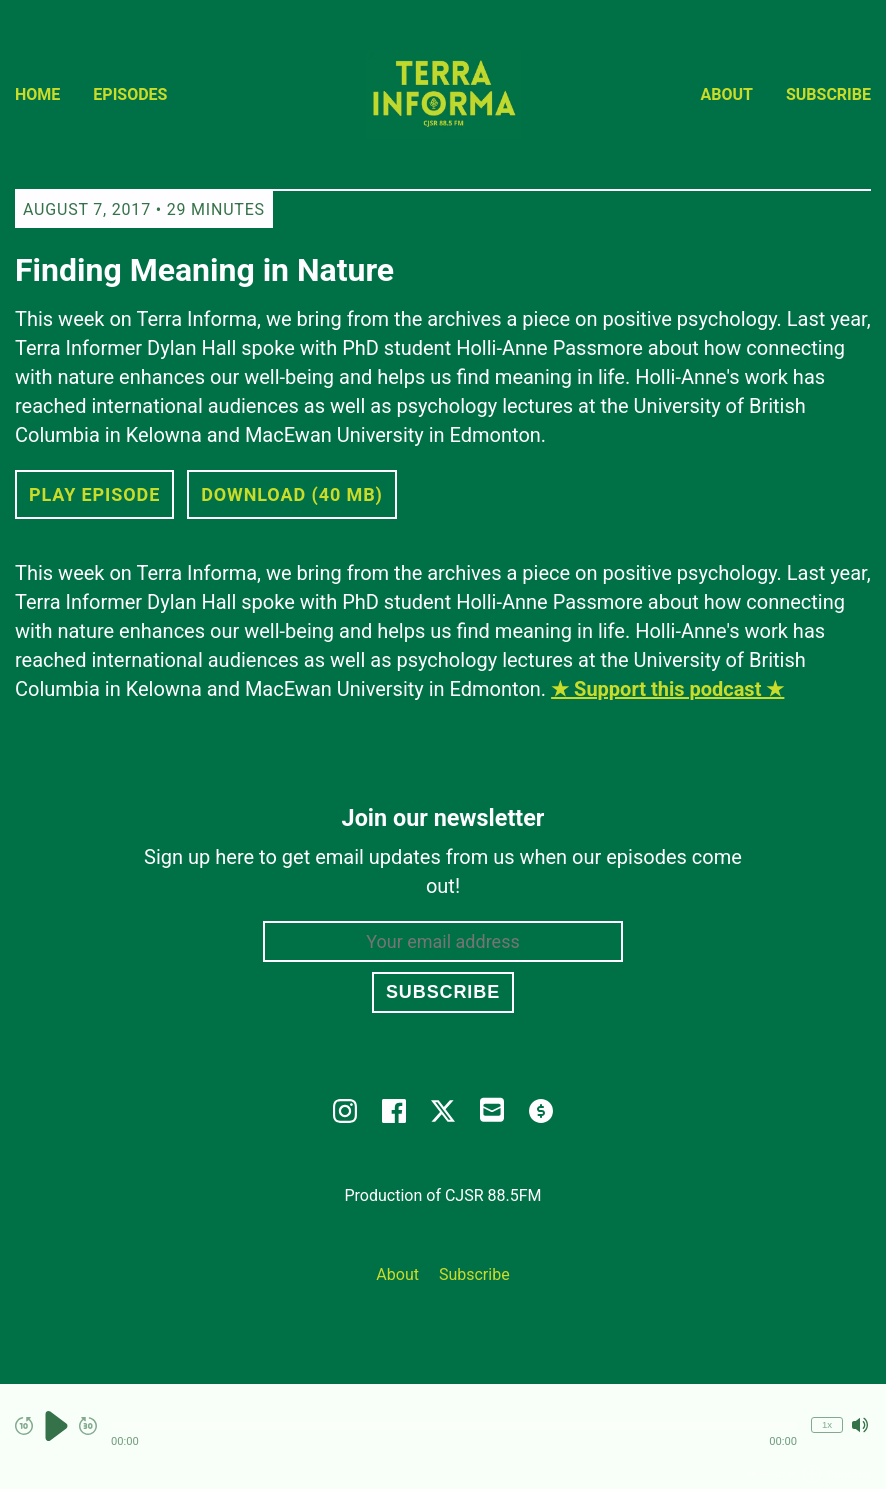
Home (37, 94)
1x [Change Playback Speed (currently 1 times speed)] (827, 1424)
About (727, 94)
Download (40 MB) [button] (292, 494)
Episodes (130, 94)
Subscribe (828, 94)
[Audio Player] (443, 1436)
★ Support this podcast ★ (667, 689)
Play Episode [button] (94, 494)
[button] (454, 1426)
